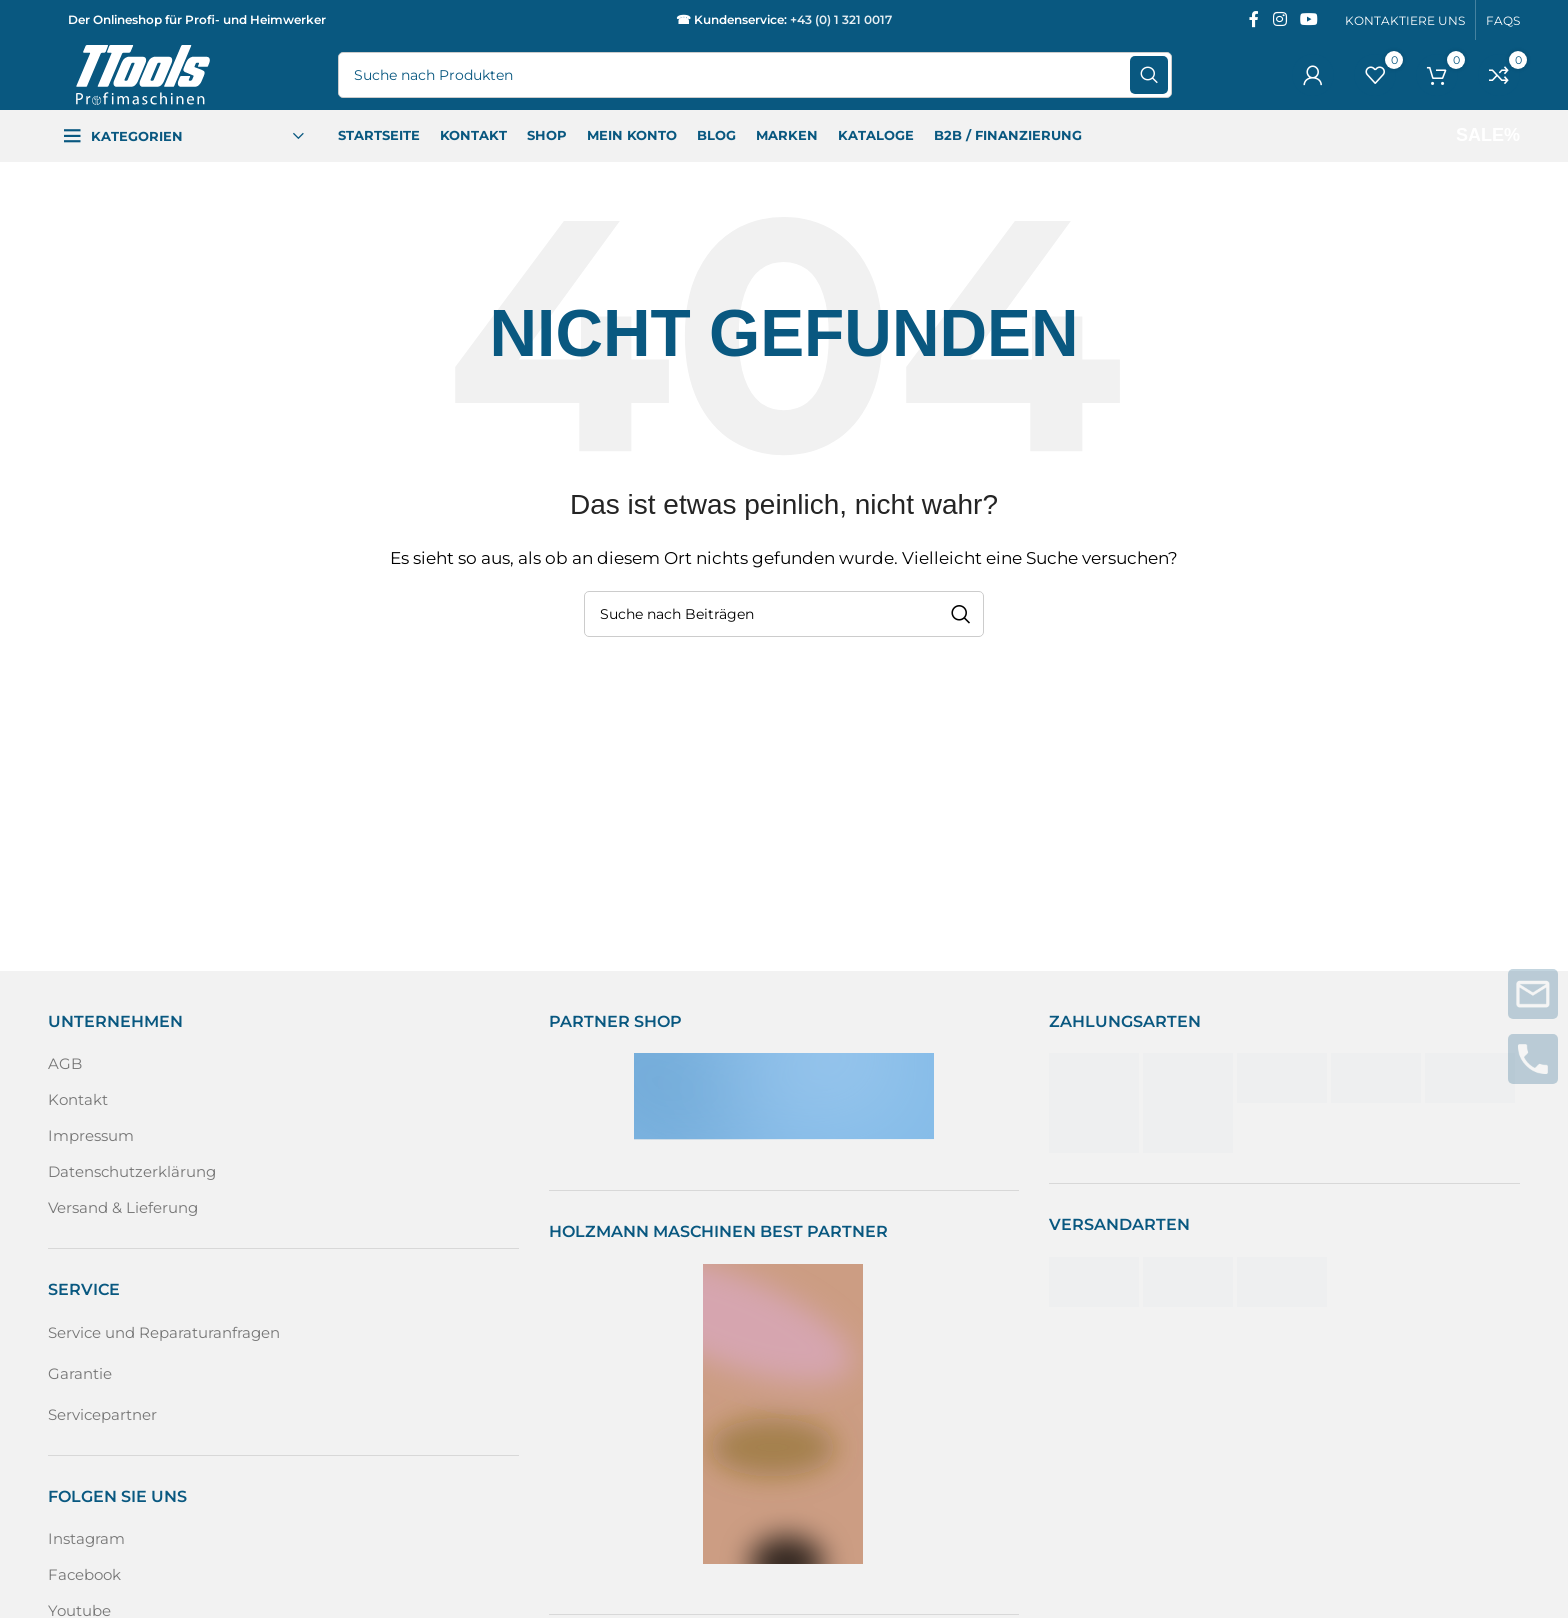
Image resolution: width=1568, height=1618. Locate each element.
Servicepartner (102, 1414)
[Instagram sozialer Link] (1279, 19)
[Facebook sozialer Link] (1254, 19)
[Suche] (755, 75)
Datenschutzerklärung (132, 1171)
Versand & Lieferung (123, 1207)
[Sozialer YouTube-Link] (1309, 19)
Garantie (80, 1373)
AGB (65, 1063)
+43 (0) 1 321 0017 (841, 19)
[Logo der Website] (143, 73)
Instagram (86, 1538)
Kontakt (78, 1099)
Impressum (91, 1135)
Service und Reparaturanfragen (164, 1332)
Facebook (84, 1574)
